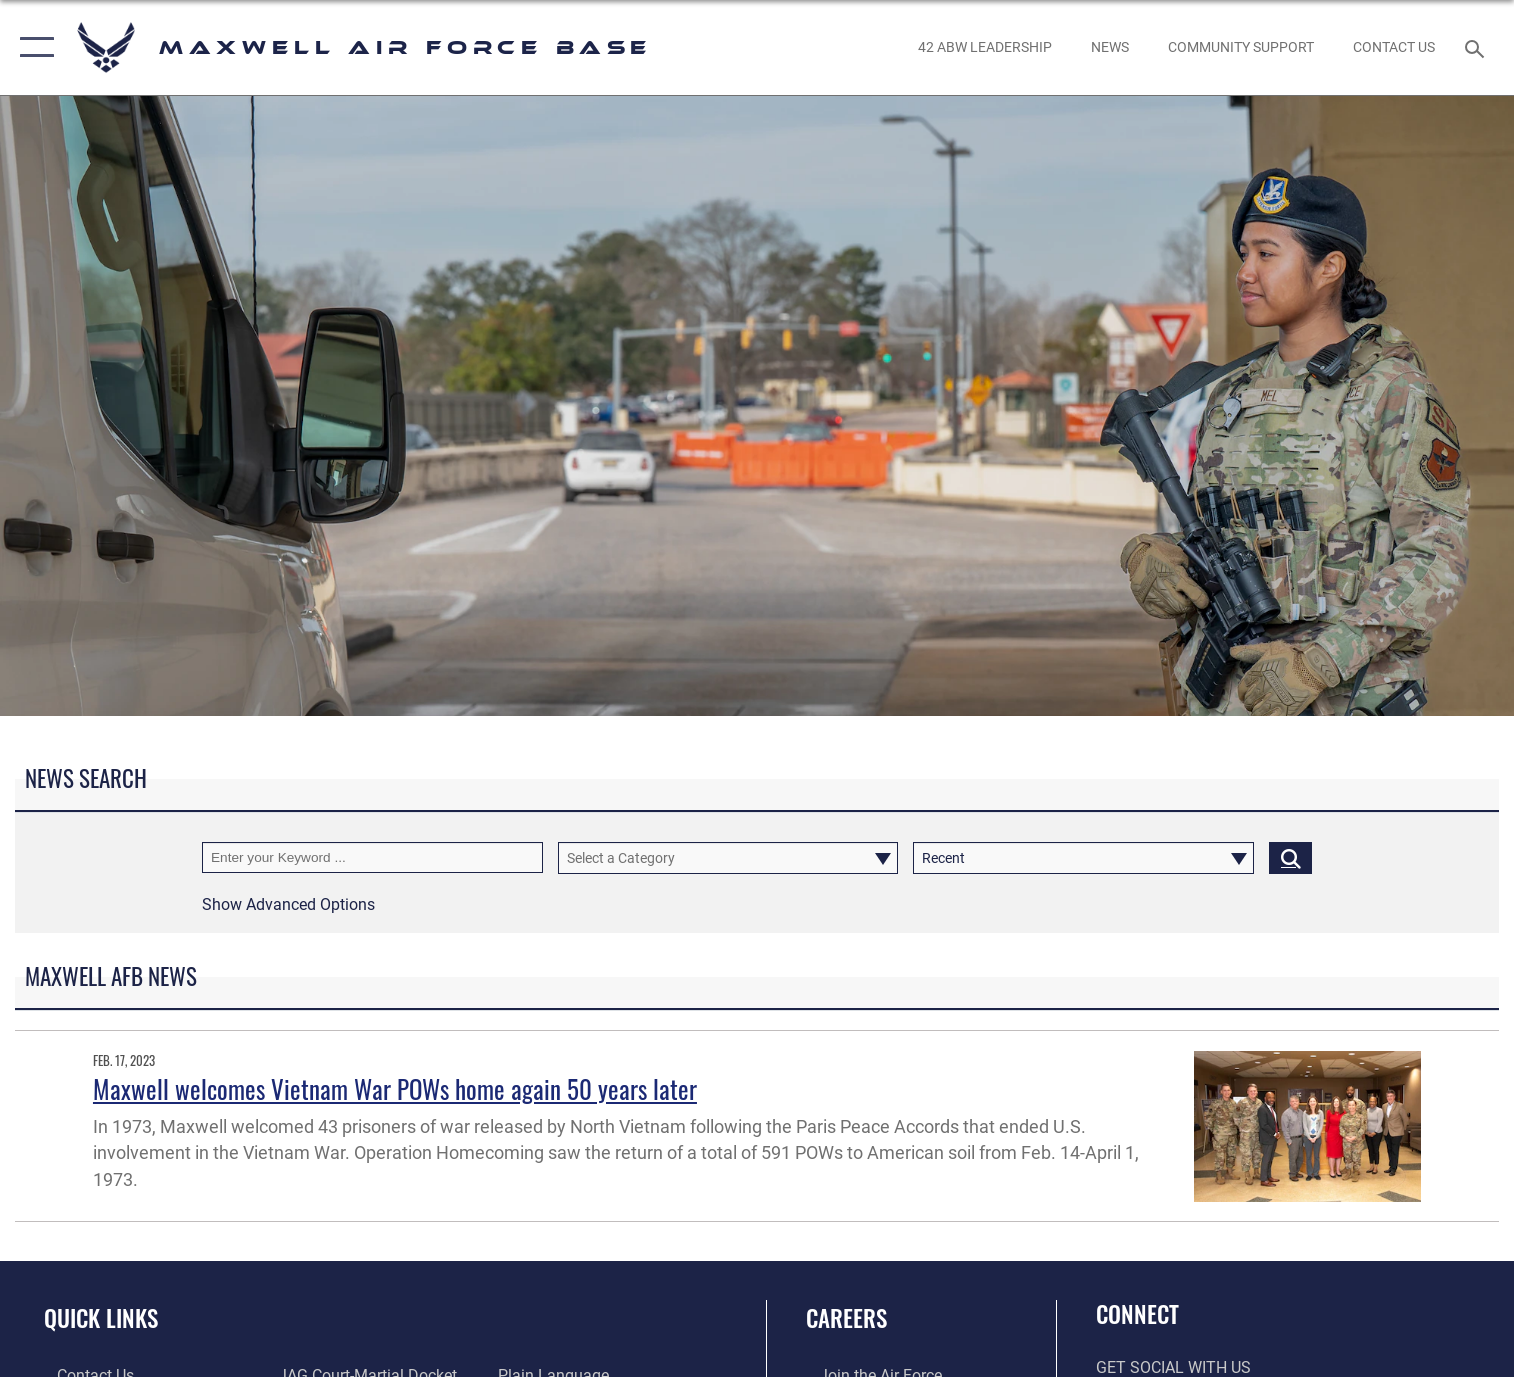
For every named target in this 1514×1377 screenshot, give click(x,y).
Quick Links (101, 1317)
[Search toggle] (1476, 47)
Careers (846, 1317)
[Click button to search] (1290, 857)
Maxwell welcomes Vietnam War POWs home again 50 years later (395, 1088)
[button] (32, 47)
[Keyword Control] (372, 857)
